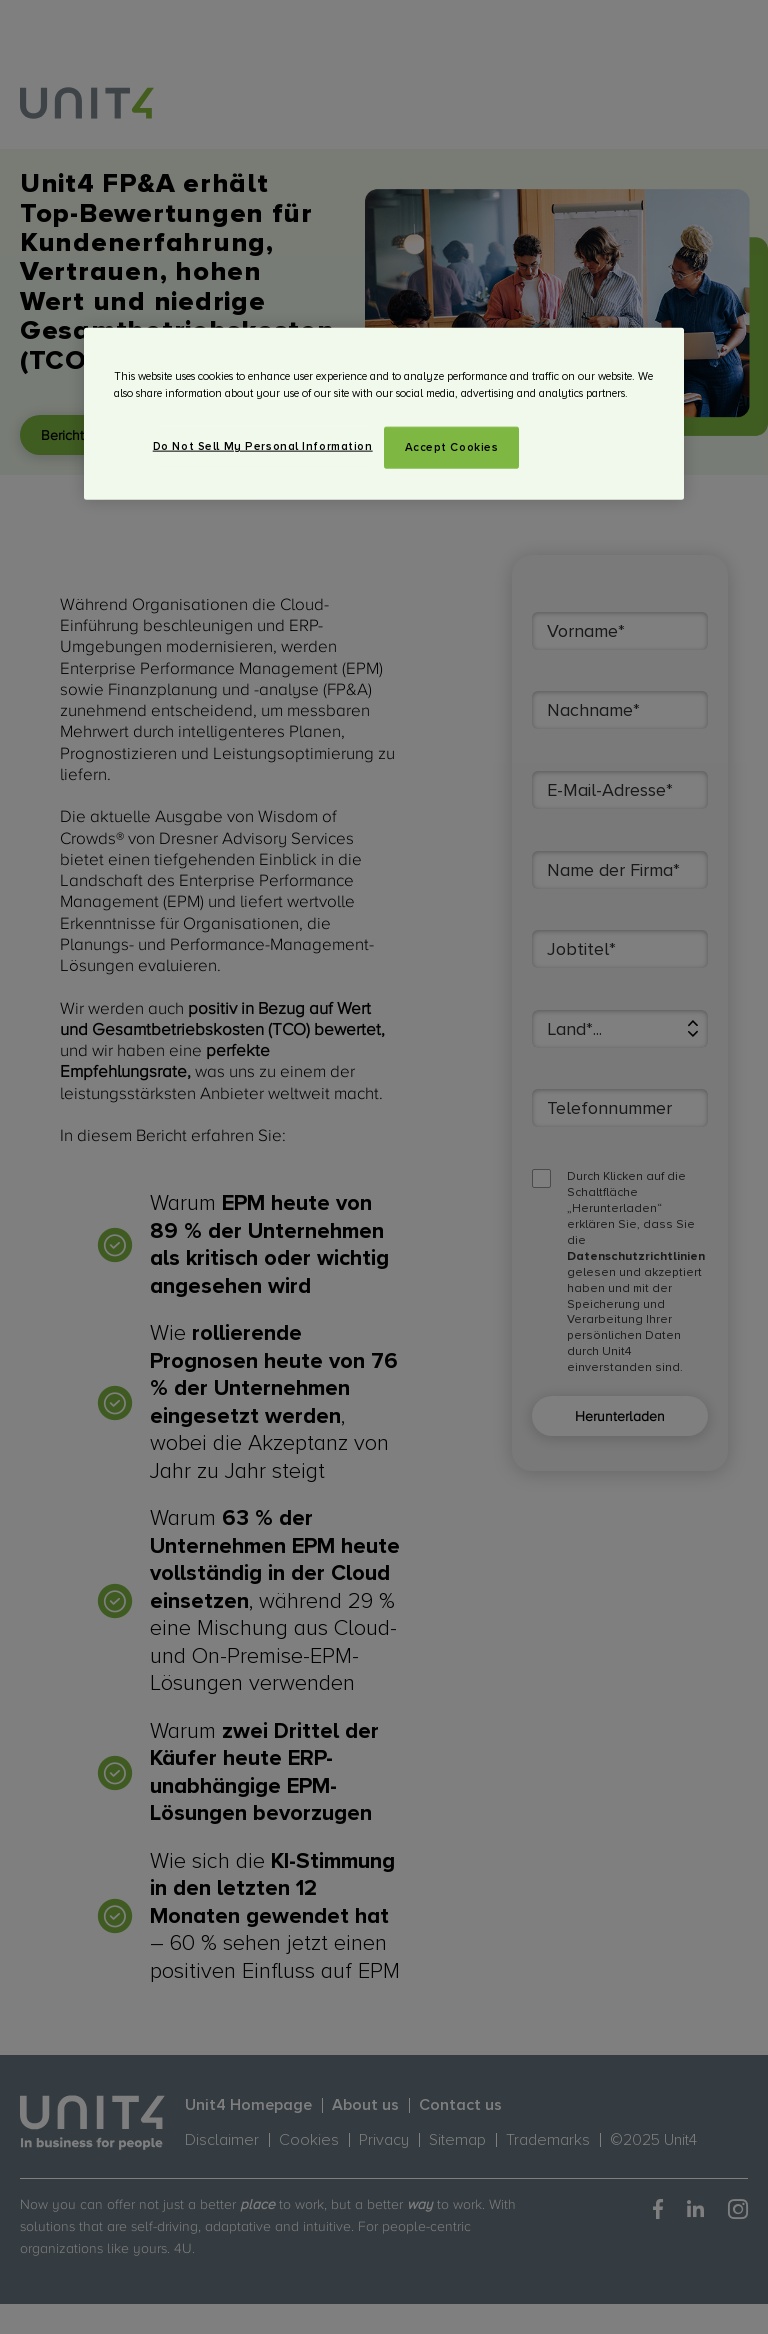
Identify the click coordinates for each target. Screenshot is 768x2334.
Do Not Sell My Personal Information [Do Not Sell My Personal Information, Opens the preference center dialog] (263, 446)
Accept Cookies (452, 447)
